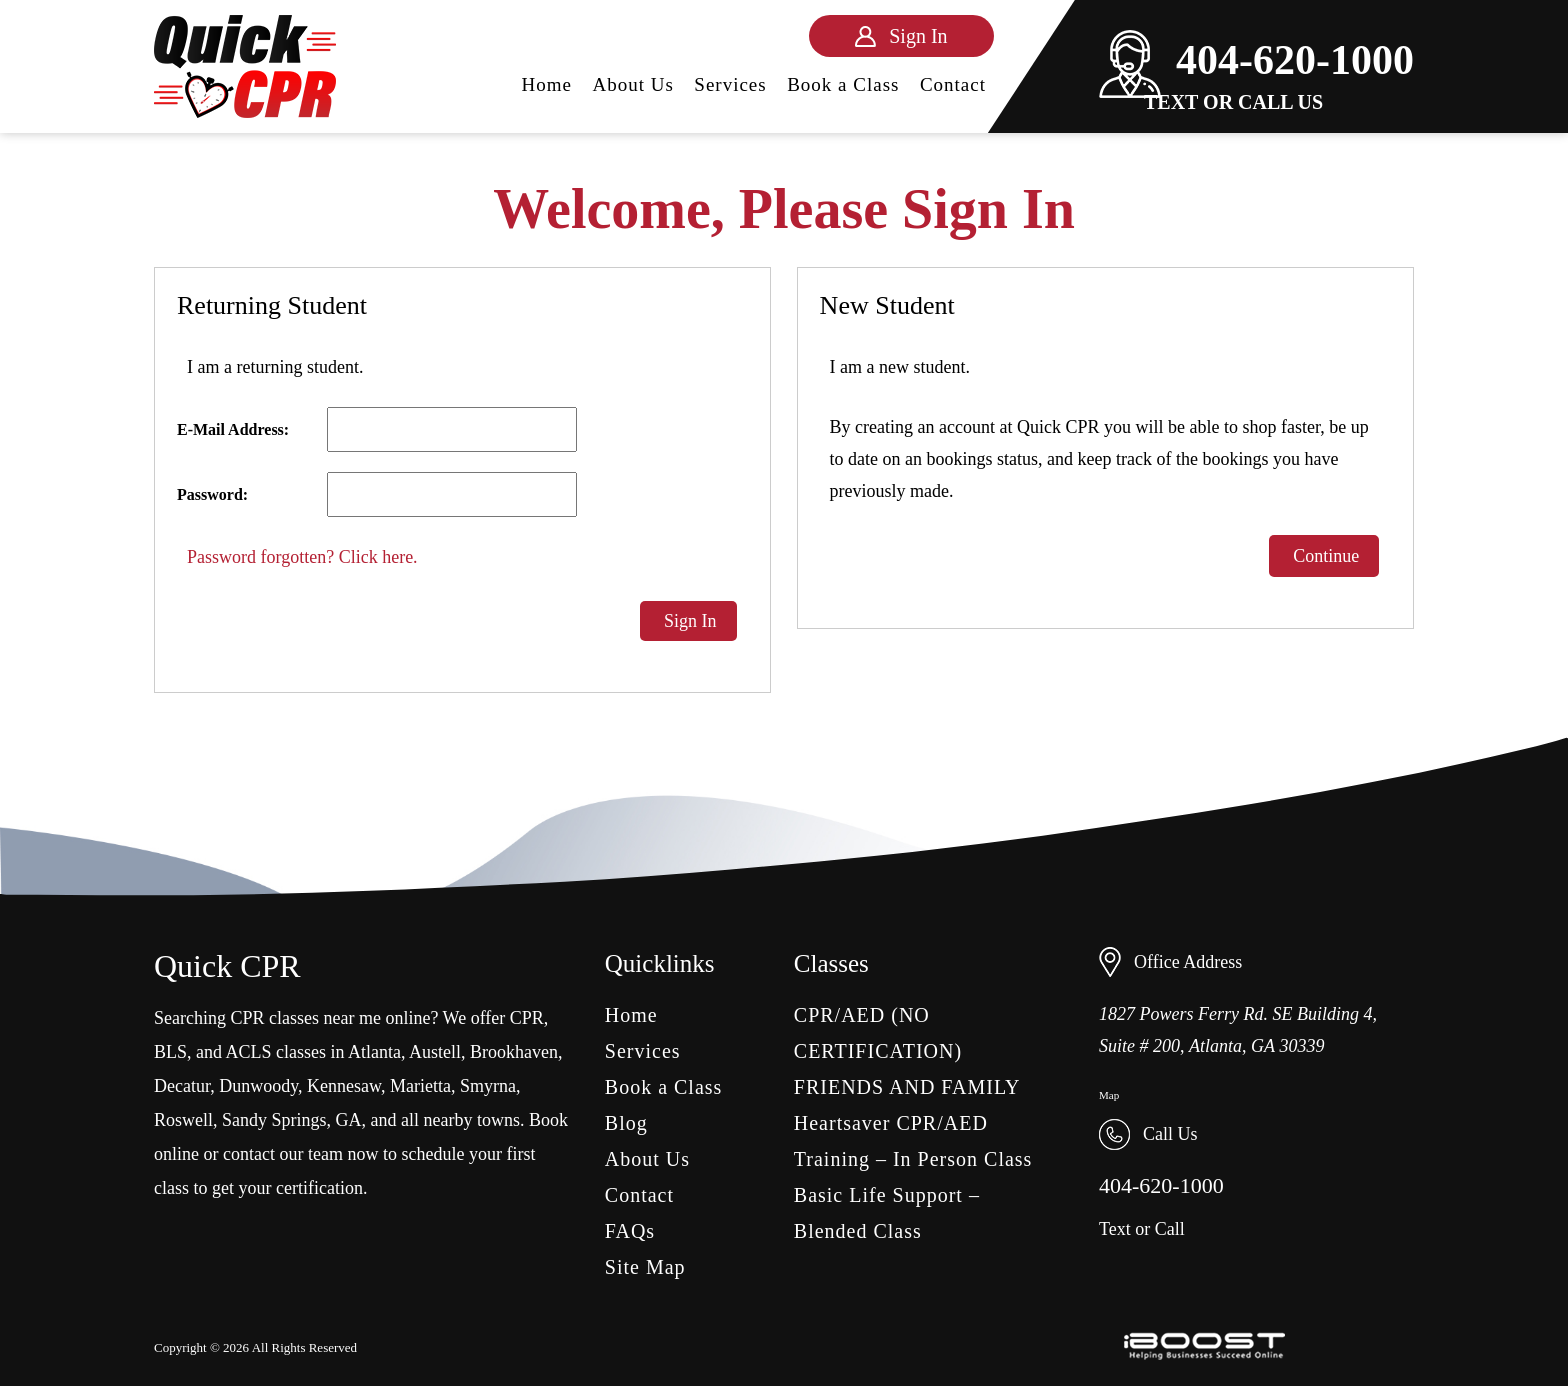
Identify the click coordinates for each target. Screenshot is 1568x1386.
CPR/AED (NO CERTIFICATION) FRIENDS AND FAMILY (907, 1051)
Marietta (420, 1086)
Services (730, 84)
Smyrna (488, 1086)
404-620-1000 (1256, 60)
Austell (435, 1052)
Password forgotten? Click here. (302, 557)
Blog (626, 1123)
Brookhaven (514, 1052)
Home (547, 84)
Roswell (183, 1120)
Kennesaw (344, 1086)
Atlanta (374, 1052)
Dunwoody (258, 1086)
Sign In (688, 621)
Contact (953, 84)
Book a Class (843, 84)
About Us (633, 84)
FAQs (630, 1231)
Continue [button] (1324, 556)
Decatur (182, 1086)
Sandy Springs (274, 1120)
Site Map (645, 1267)
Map (1109, 1095)
